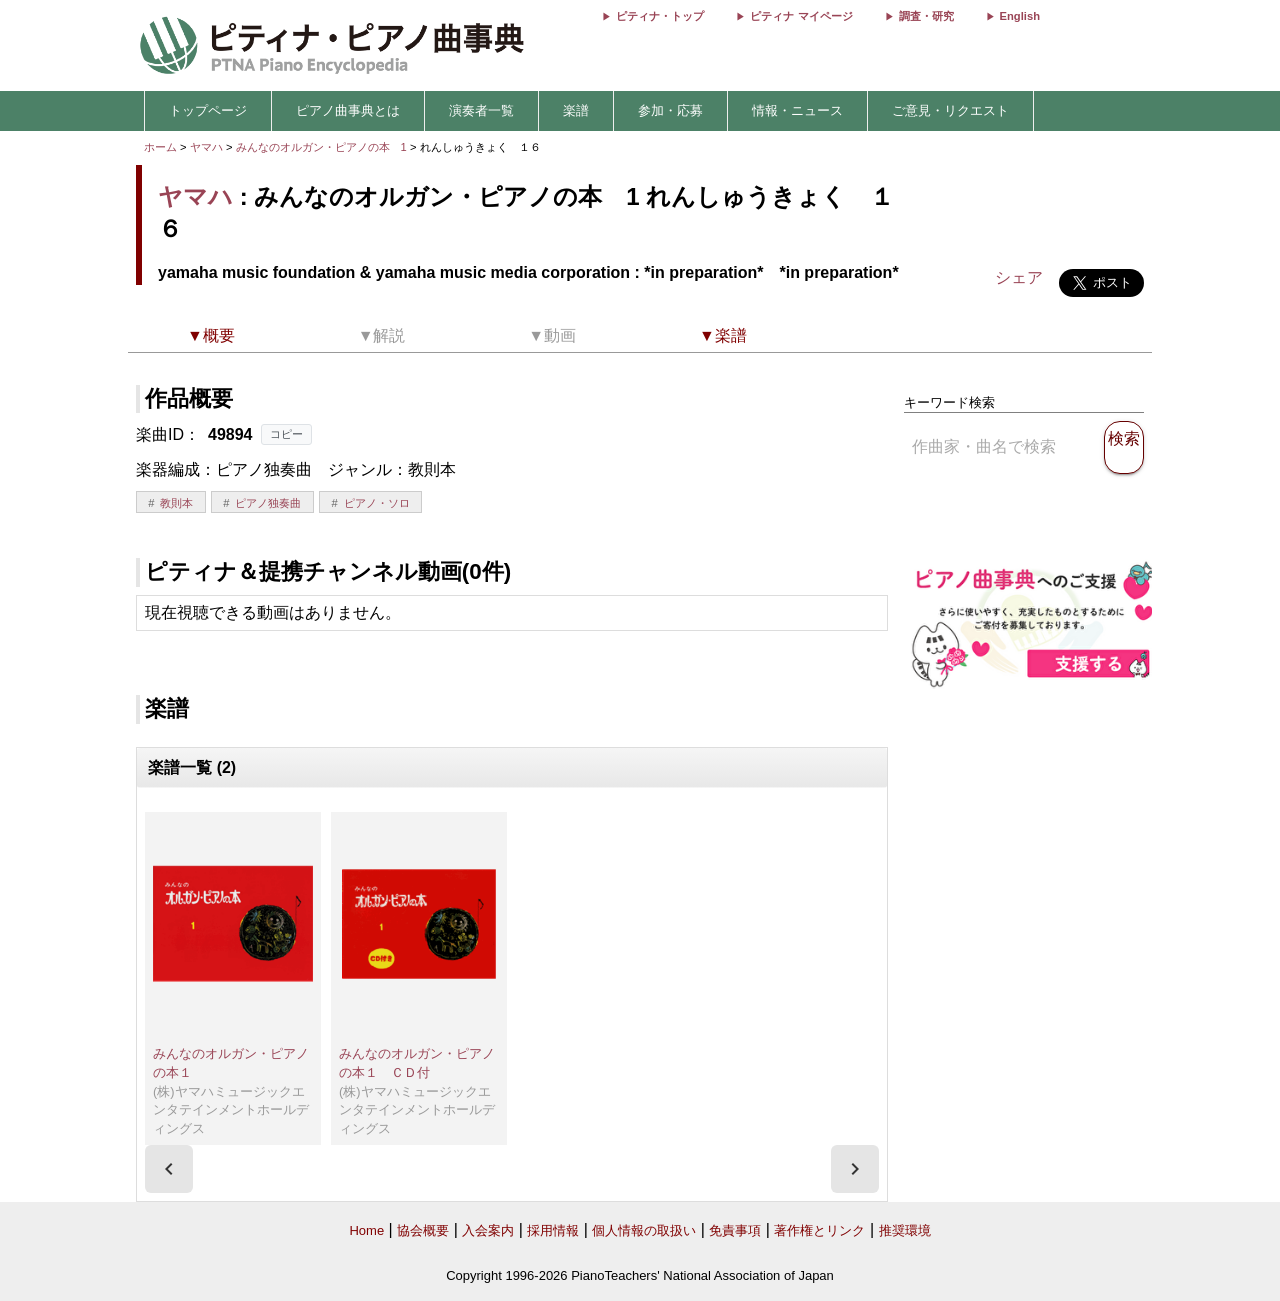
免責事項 (735, 1230)
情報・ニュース (797, 110)
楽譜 (576, 110)
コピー (286, 434)
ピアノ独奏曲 (268, 503)
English (1020, 16)
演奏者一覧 (481, 110)
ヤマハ (206, 147)
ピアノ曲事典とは (348, 110)
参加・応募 (670, 110)
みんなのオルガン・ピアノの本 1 (323, 147)
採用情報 (553, 1230)
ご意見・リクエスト (950, 110)
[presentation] (169, 1169)
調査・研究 (926, 16)
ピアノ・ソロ (377, 503)
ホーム (160, 147)
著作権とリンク (819, 1230)
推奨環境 (905, 1230)
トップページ (208, 110)
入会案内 (488, 1230)
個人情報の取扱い (644, 1230)
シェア (1019, 277)
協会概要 (423, 1230)
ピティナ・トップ (660, 16)
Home (366, 1230)
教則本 (176, 503)
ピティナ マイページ (801, 16)
